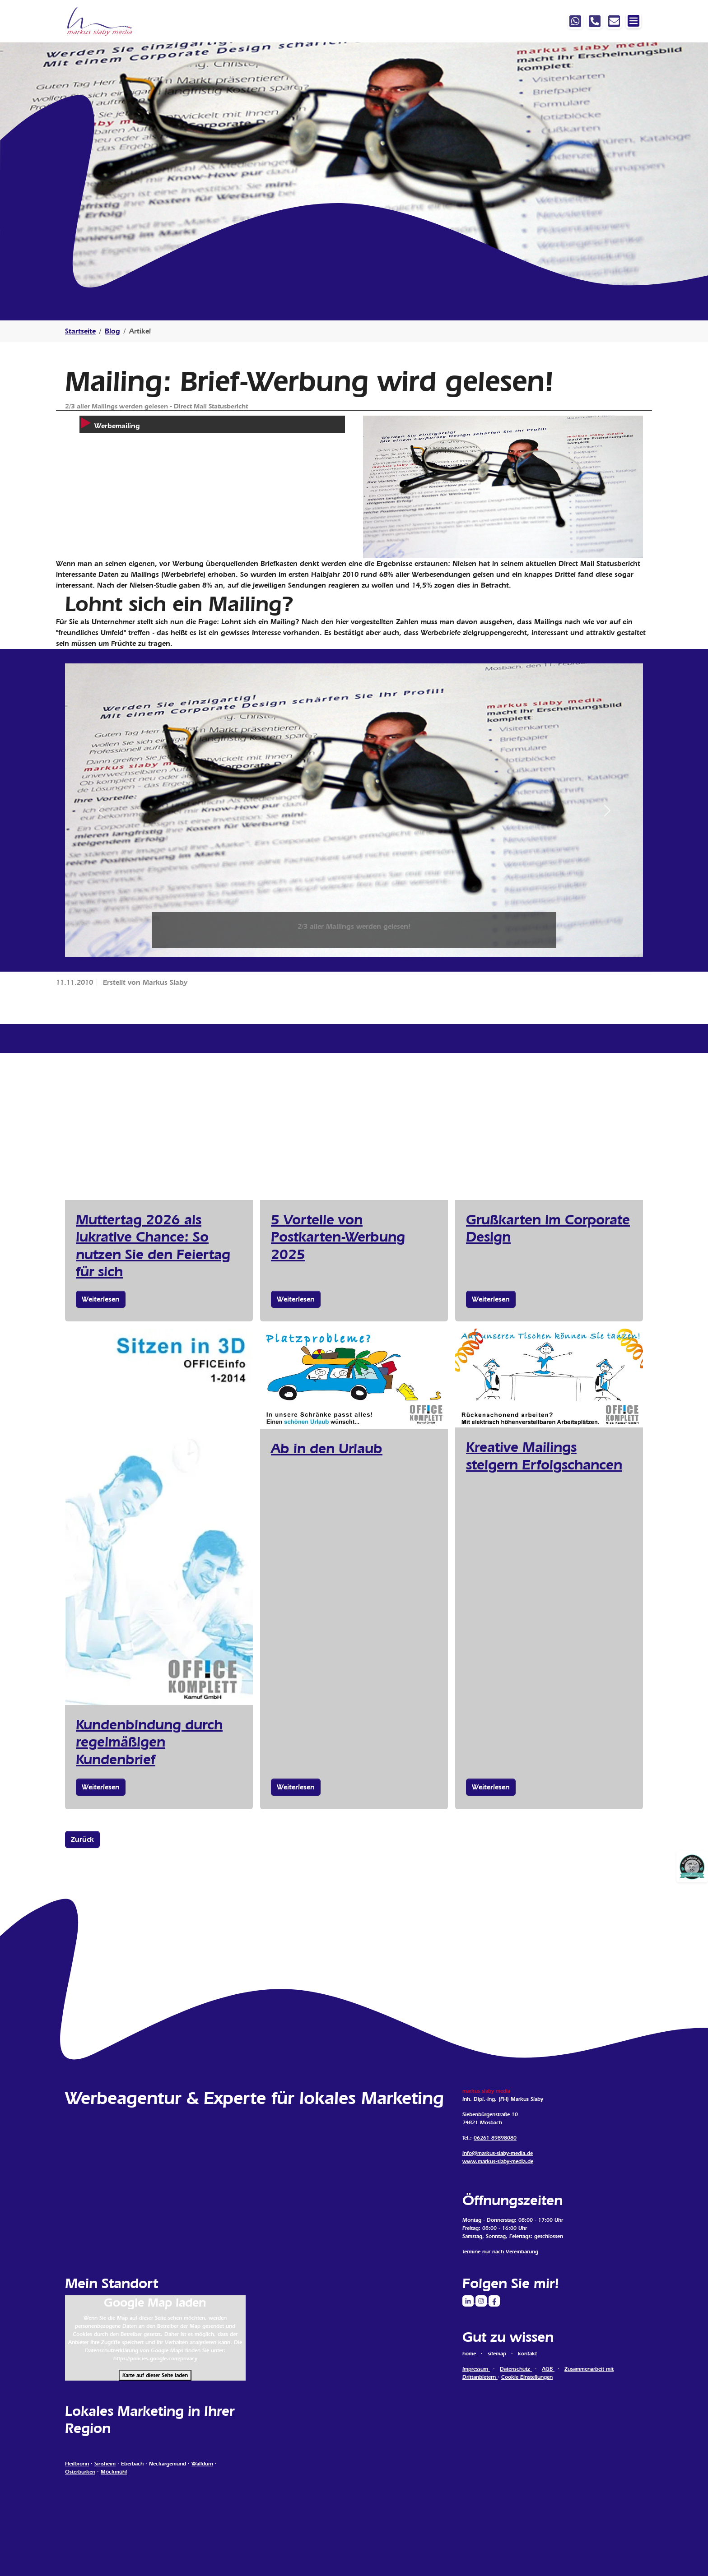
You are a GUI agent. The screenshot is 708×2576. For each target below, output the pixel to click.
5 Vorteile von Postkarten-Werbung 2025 (338, 1237)
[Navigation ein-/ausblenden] (633, 20)
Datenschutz (516, 2369)
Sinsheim (105, 2463)
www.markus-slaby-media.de (497, 2161)
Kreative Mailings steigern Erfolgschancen (544, 1455)
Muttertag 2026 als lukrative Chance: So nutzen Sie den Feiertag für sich (153, 1245)
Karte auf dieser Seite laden (155, 2375)
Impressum (476, 2369)
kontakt (527, 2353)
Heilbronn (77, 2463)
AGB (548, 2369)
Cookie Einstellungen (527, 2377)
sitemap (498, 2353)
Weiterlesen (101, 1299)
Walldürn (202, 2463)
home (470, 2353)
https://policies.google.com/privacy (155, 2358)
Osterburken (80, 2472)
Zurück (82, 1839)
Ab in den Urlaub (326, 1448)
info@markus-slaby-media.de (497, 2153)
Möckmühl (114, 2472)
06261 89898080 (495, 2138)
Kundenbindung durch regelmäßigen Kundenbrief (149, 1742)
